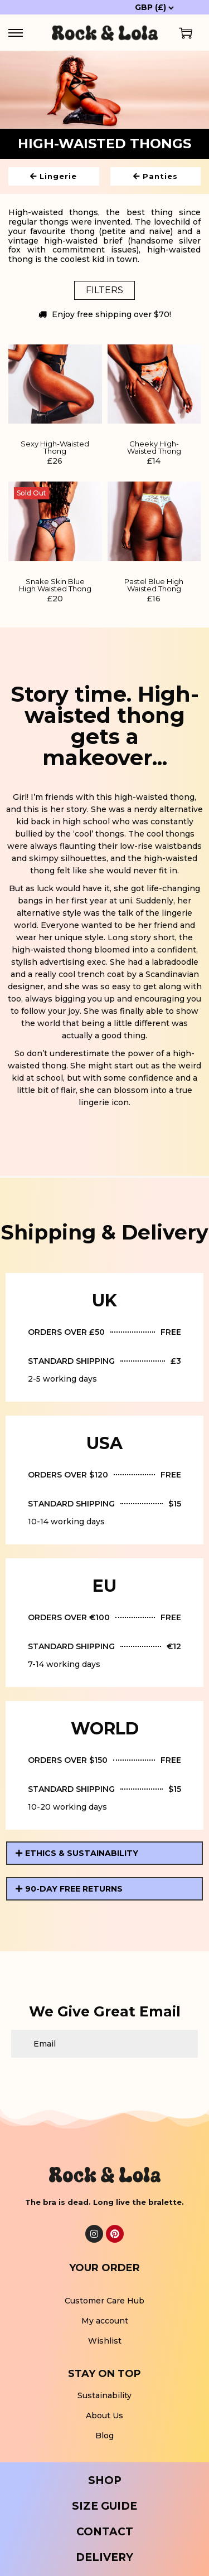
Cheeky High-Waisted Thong (154, 447)
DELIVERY (104, 2557)
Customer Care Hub (104, 2301)
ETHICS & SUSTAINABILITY (81, 1853)
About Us (104, 2415)
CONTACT (104, 2531)
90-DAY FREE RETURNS (74, 1889)
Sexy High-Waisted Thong (55, 447)
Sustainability (104, 2395)
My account (104, 2321)
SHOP (104, 2480)
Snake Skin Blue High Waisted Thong (55, 585)
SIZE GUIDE (104, 2506)
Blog (104, 2436)
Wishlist (104, 2341)
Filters (104, 290)
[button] (104, 1853)
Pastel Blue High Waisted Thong (153, 585)
